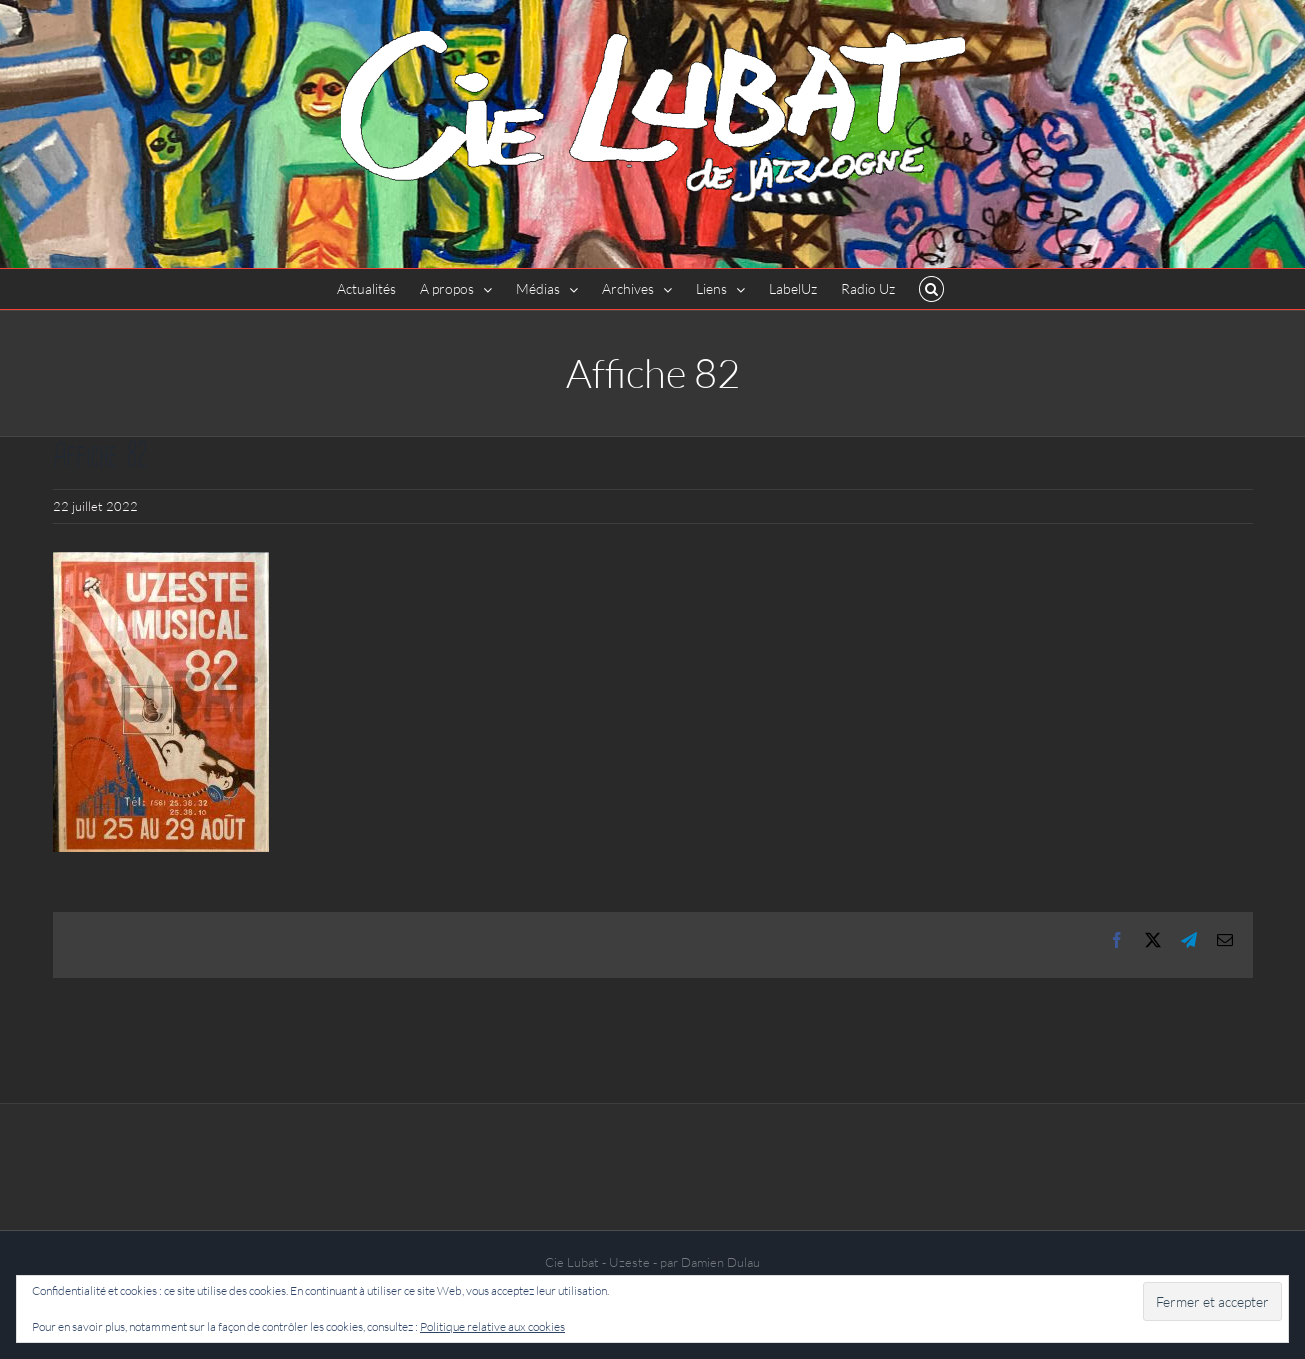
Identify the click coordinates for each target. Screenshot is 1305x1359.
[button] (931, 289)
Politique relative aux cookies (492, 1326)
